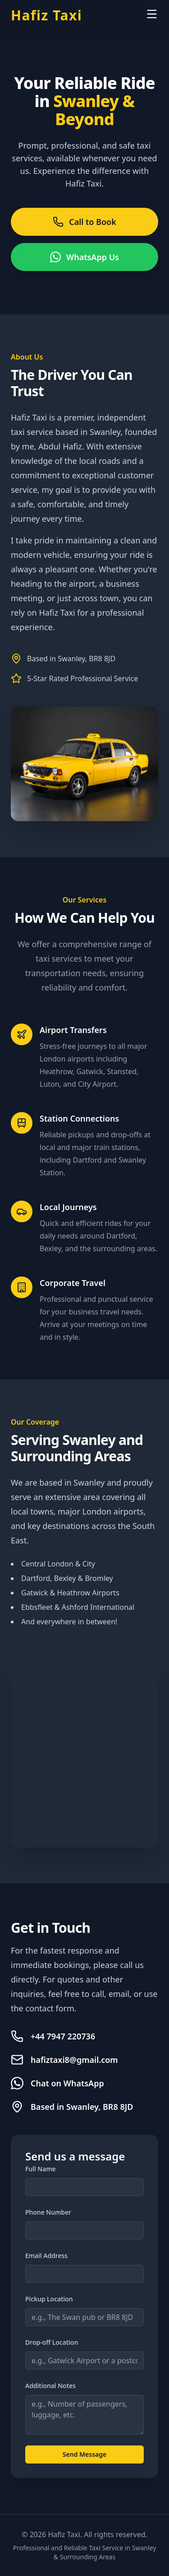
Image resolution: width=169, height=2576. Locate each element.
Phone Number (48, 2212)
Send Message (84, 2454)
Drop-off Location (51, 2342)
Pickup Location (49, 2299)
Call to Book (84, 221)
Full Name (40, 2169)
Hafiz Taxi (46, 15)
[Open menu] (152, 14)
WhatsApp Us (84, 257)
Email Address (46, 2255)
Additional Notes (50, 2385)
